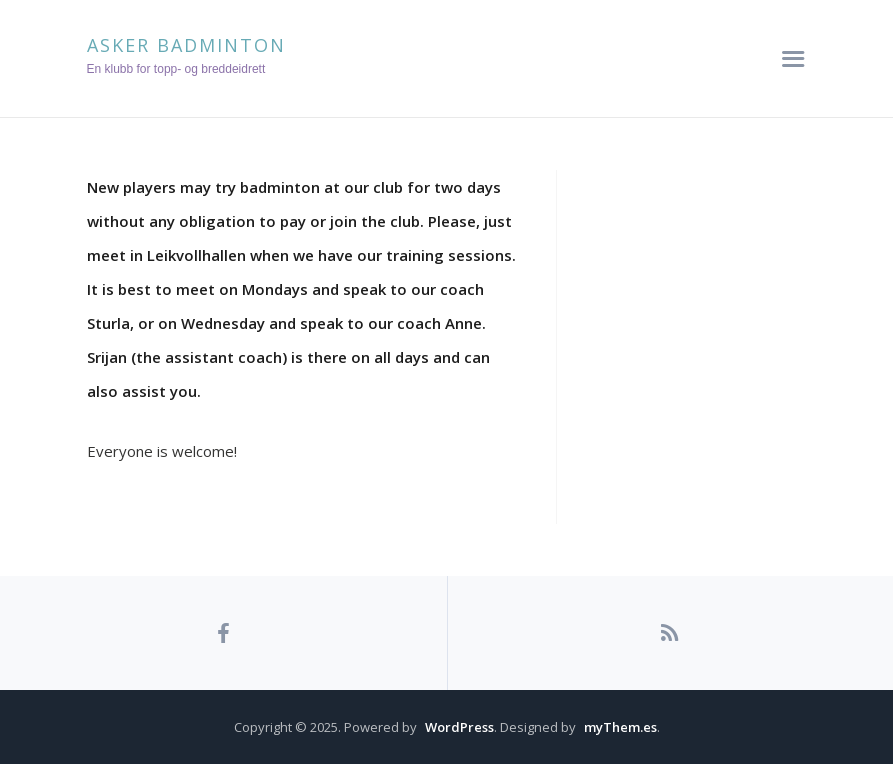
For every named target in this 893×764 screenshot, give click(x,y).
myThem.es (620, 727)
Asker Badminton (186, 45)
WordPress (459, 727)
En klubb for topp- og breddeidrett (176, 69)
